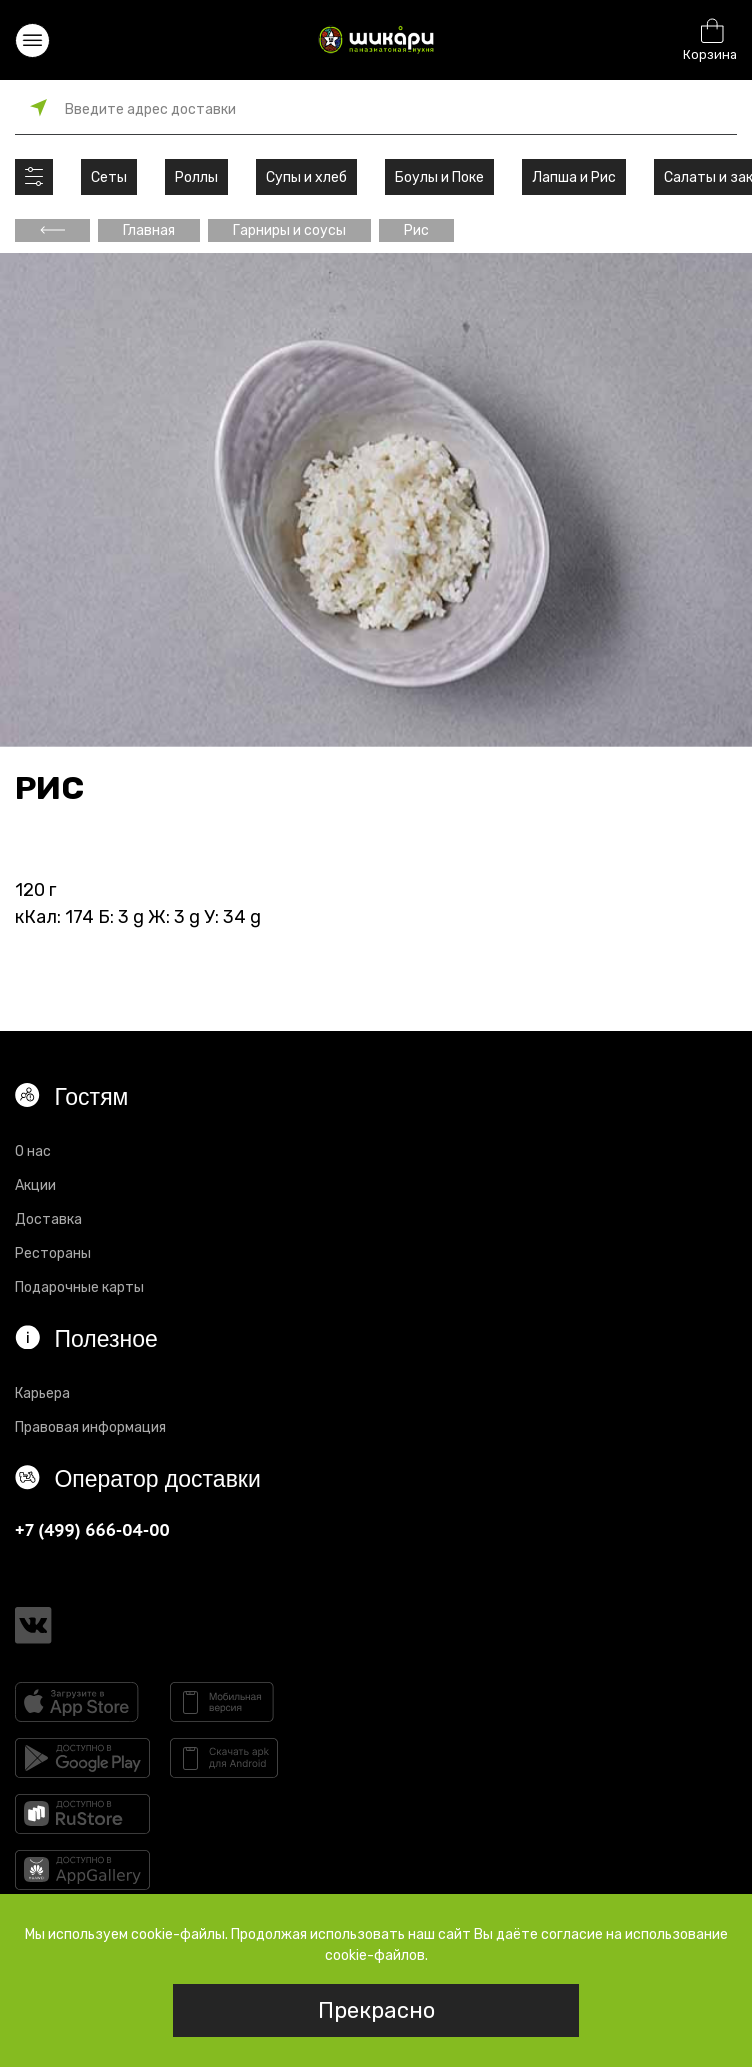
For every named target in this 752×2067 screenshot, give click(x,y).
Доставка (48, 1219)
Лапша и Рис (574, 177)
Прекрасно (376, 2010)
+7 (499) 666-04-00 (92, 1529)
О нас (33, 1151)
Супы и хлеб (306, 177)
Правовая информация (90, 1427)
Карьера (42, 1393)
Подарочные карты (79, 1287)
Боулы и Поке (439, 177)
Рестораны (53, 1253)
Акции (35, 1185)
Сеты (109, 177)
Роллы (196, 177)
